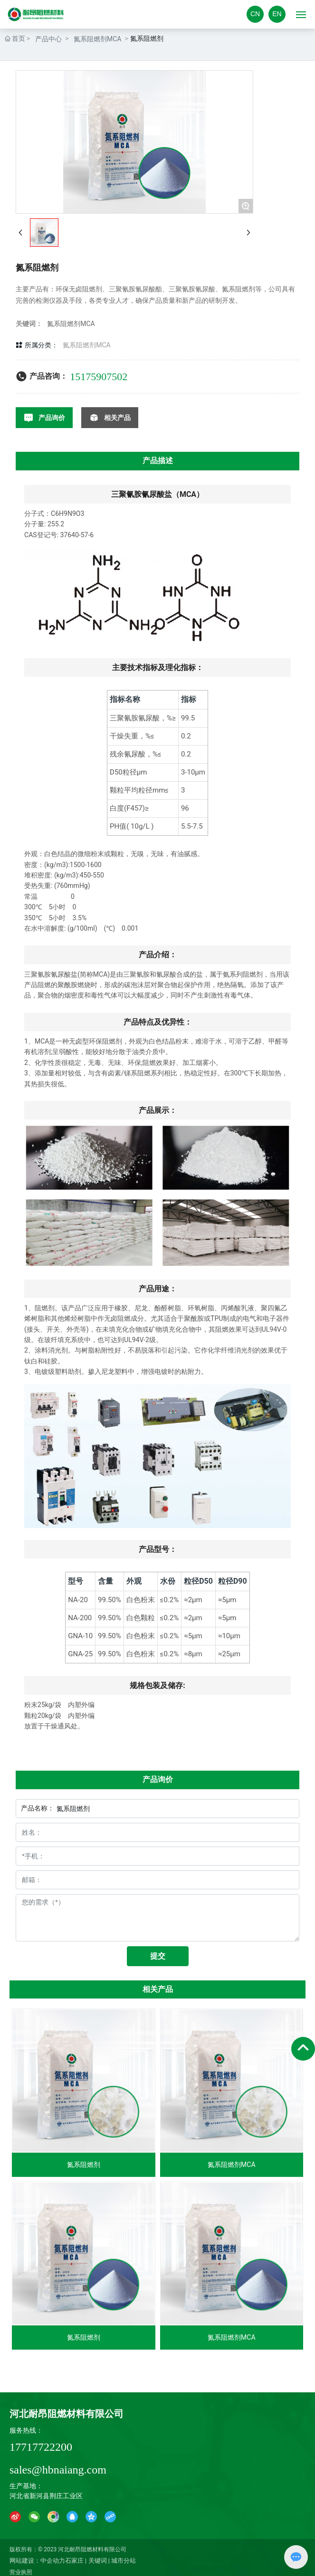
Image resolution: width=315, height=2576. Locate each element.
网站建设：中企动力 (37, 2560)
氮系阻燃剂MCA (97, 39)
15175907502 (98, 377)
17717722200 (41, 2447)
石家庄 (74, 2560)
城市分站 (123, 2560)
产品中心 (48, 39)
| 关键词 (95, 2560)
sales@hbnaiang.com (58, 2470)
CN (255, 14)
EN (276, 14)
